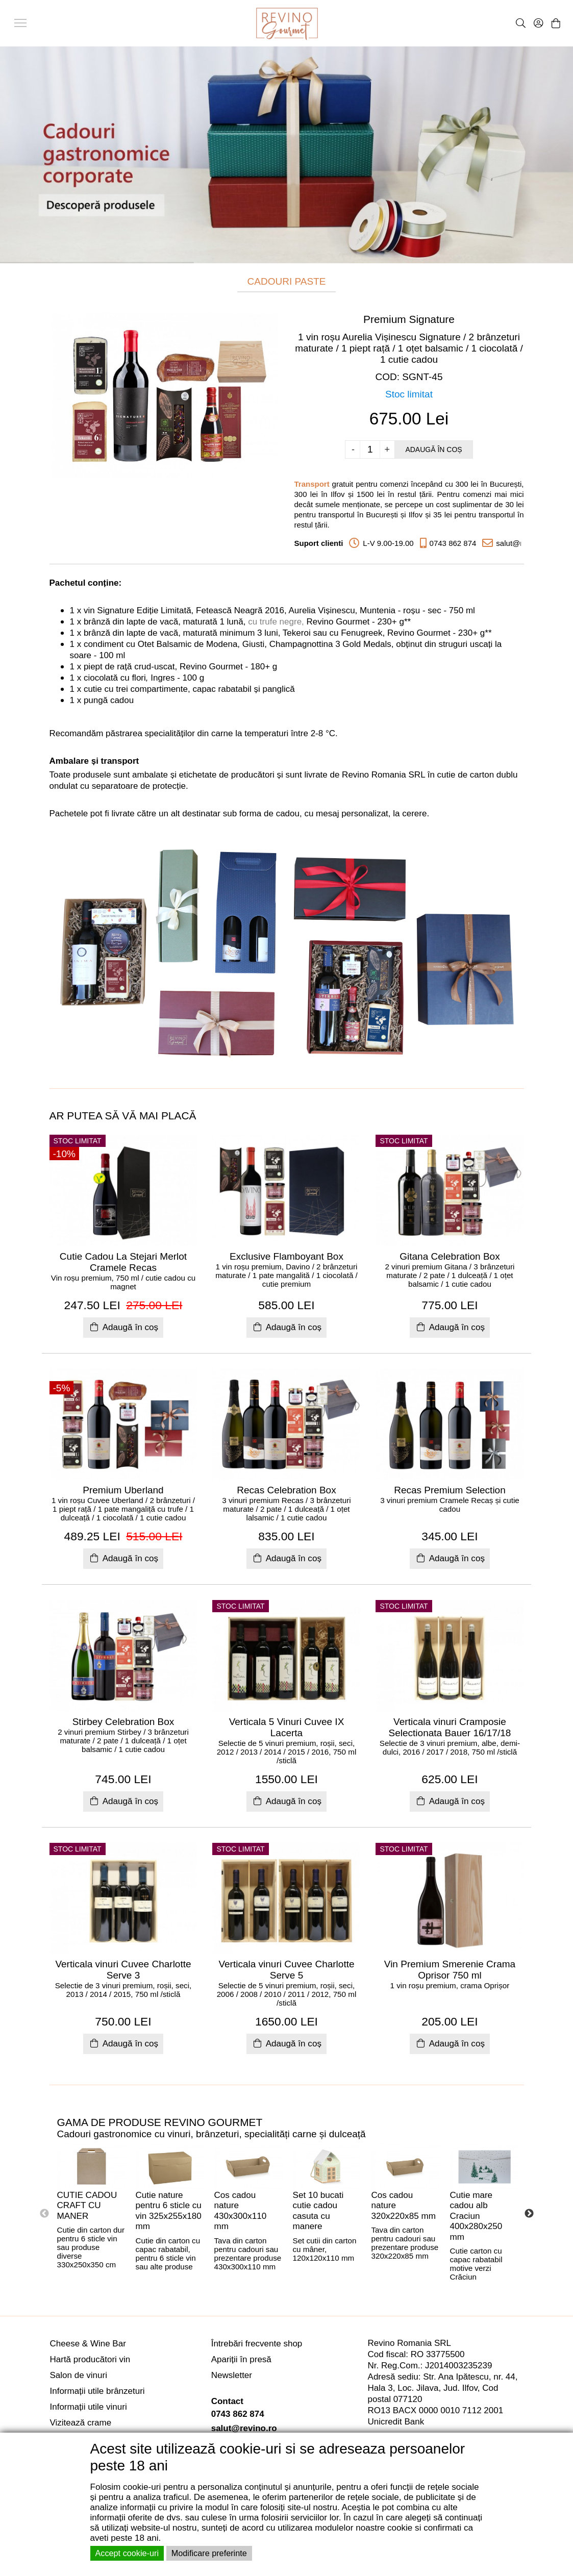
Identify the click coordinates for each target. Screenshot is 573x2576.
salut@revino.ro (244, 2428)
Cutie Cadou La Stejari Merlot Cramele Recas (123, 1262)
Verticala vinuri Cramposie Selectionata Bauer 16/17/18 (450, 1727)
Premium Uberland (123, 1490)
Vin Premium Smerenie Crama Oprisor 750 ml (449, 1970)
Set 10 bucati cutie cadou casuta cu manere (318, 2211)
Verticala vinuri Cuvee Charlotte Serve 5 (286, 1970)
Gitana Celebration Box (450, 1256)
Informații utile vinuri (88, 2407)
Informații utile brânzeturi (97, 2391)
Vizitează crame (81, 2423)
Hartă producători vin (90, 2359)
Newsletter (231, 2375)
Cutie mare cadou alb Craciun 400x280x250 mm (476, 2216)
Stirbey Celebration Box (123, 1721)
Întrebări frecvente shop (257, 2343)
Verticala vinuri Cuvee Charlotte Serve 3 (123, 1970)
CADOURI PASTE (286, 281)
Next (529, 2214)
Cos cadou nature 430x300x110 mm (240, 2211)
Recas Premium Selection (450, 1490)
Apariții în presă (241, 2359)
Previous (44, 2214)
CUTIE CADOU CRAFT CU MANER (87, 2205)
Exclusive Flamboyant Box (286, 1256)
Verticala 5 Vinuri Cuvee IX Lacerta (286, 1727)
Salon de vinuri (78, 2375)
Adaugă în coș (433, 449)
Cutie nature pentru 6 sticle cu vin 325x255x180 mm (169, 2211)
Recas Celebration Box (286, 1490)
